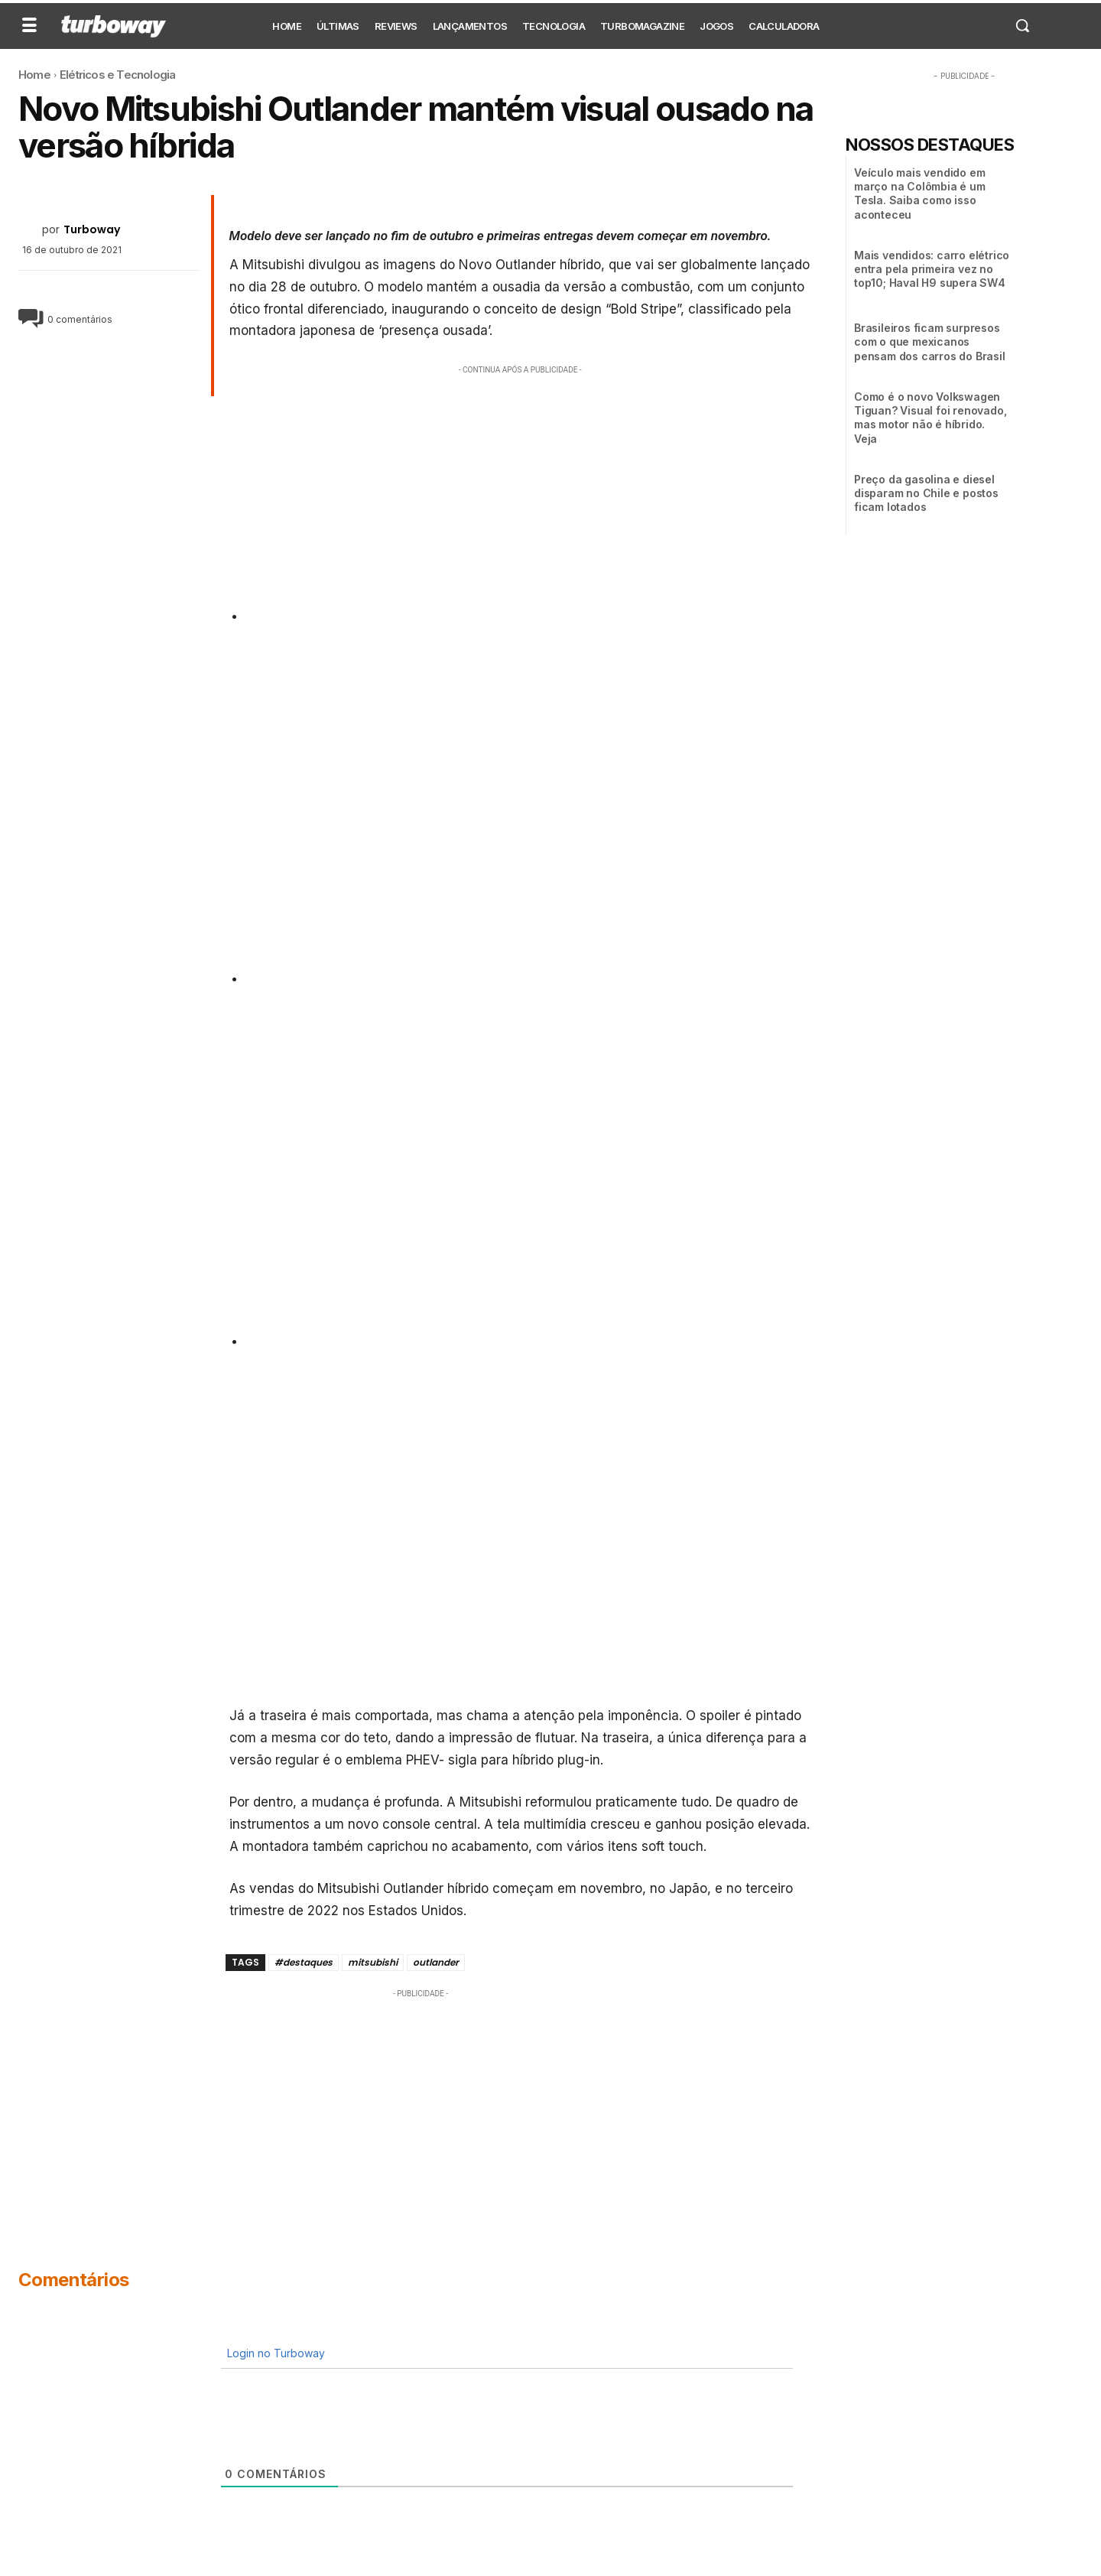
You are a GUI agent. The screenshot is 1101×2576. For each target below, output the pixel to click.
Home (34, 74)
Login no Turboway (274, 2353)
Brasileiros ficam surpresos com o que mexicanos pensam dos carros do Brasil (929, 341)
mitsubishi (373, 1962)
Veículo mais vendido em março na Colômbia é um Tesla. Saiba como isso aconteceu (920, 193)
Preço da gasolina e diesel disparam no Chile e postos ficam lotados (926, 493)
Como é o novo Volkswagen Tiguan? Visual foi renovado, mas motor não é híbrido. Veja (930, 417)
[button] (1022, 25)
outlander (436, 1962)
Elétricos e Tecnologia (117, 74)
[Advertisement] (520, 485)
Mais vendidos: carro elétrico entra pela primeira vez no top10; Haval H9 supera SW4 (931, 269)
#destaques (303, 1962)
